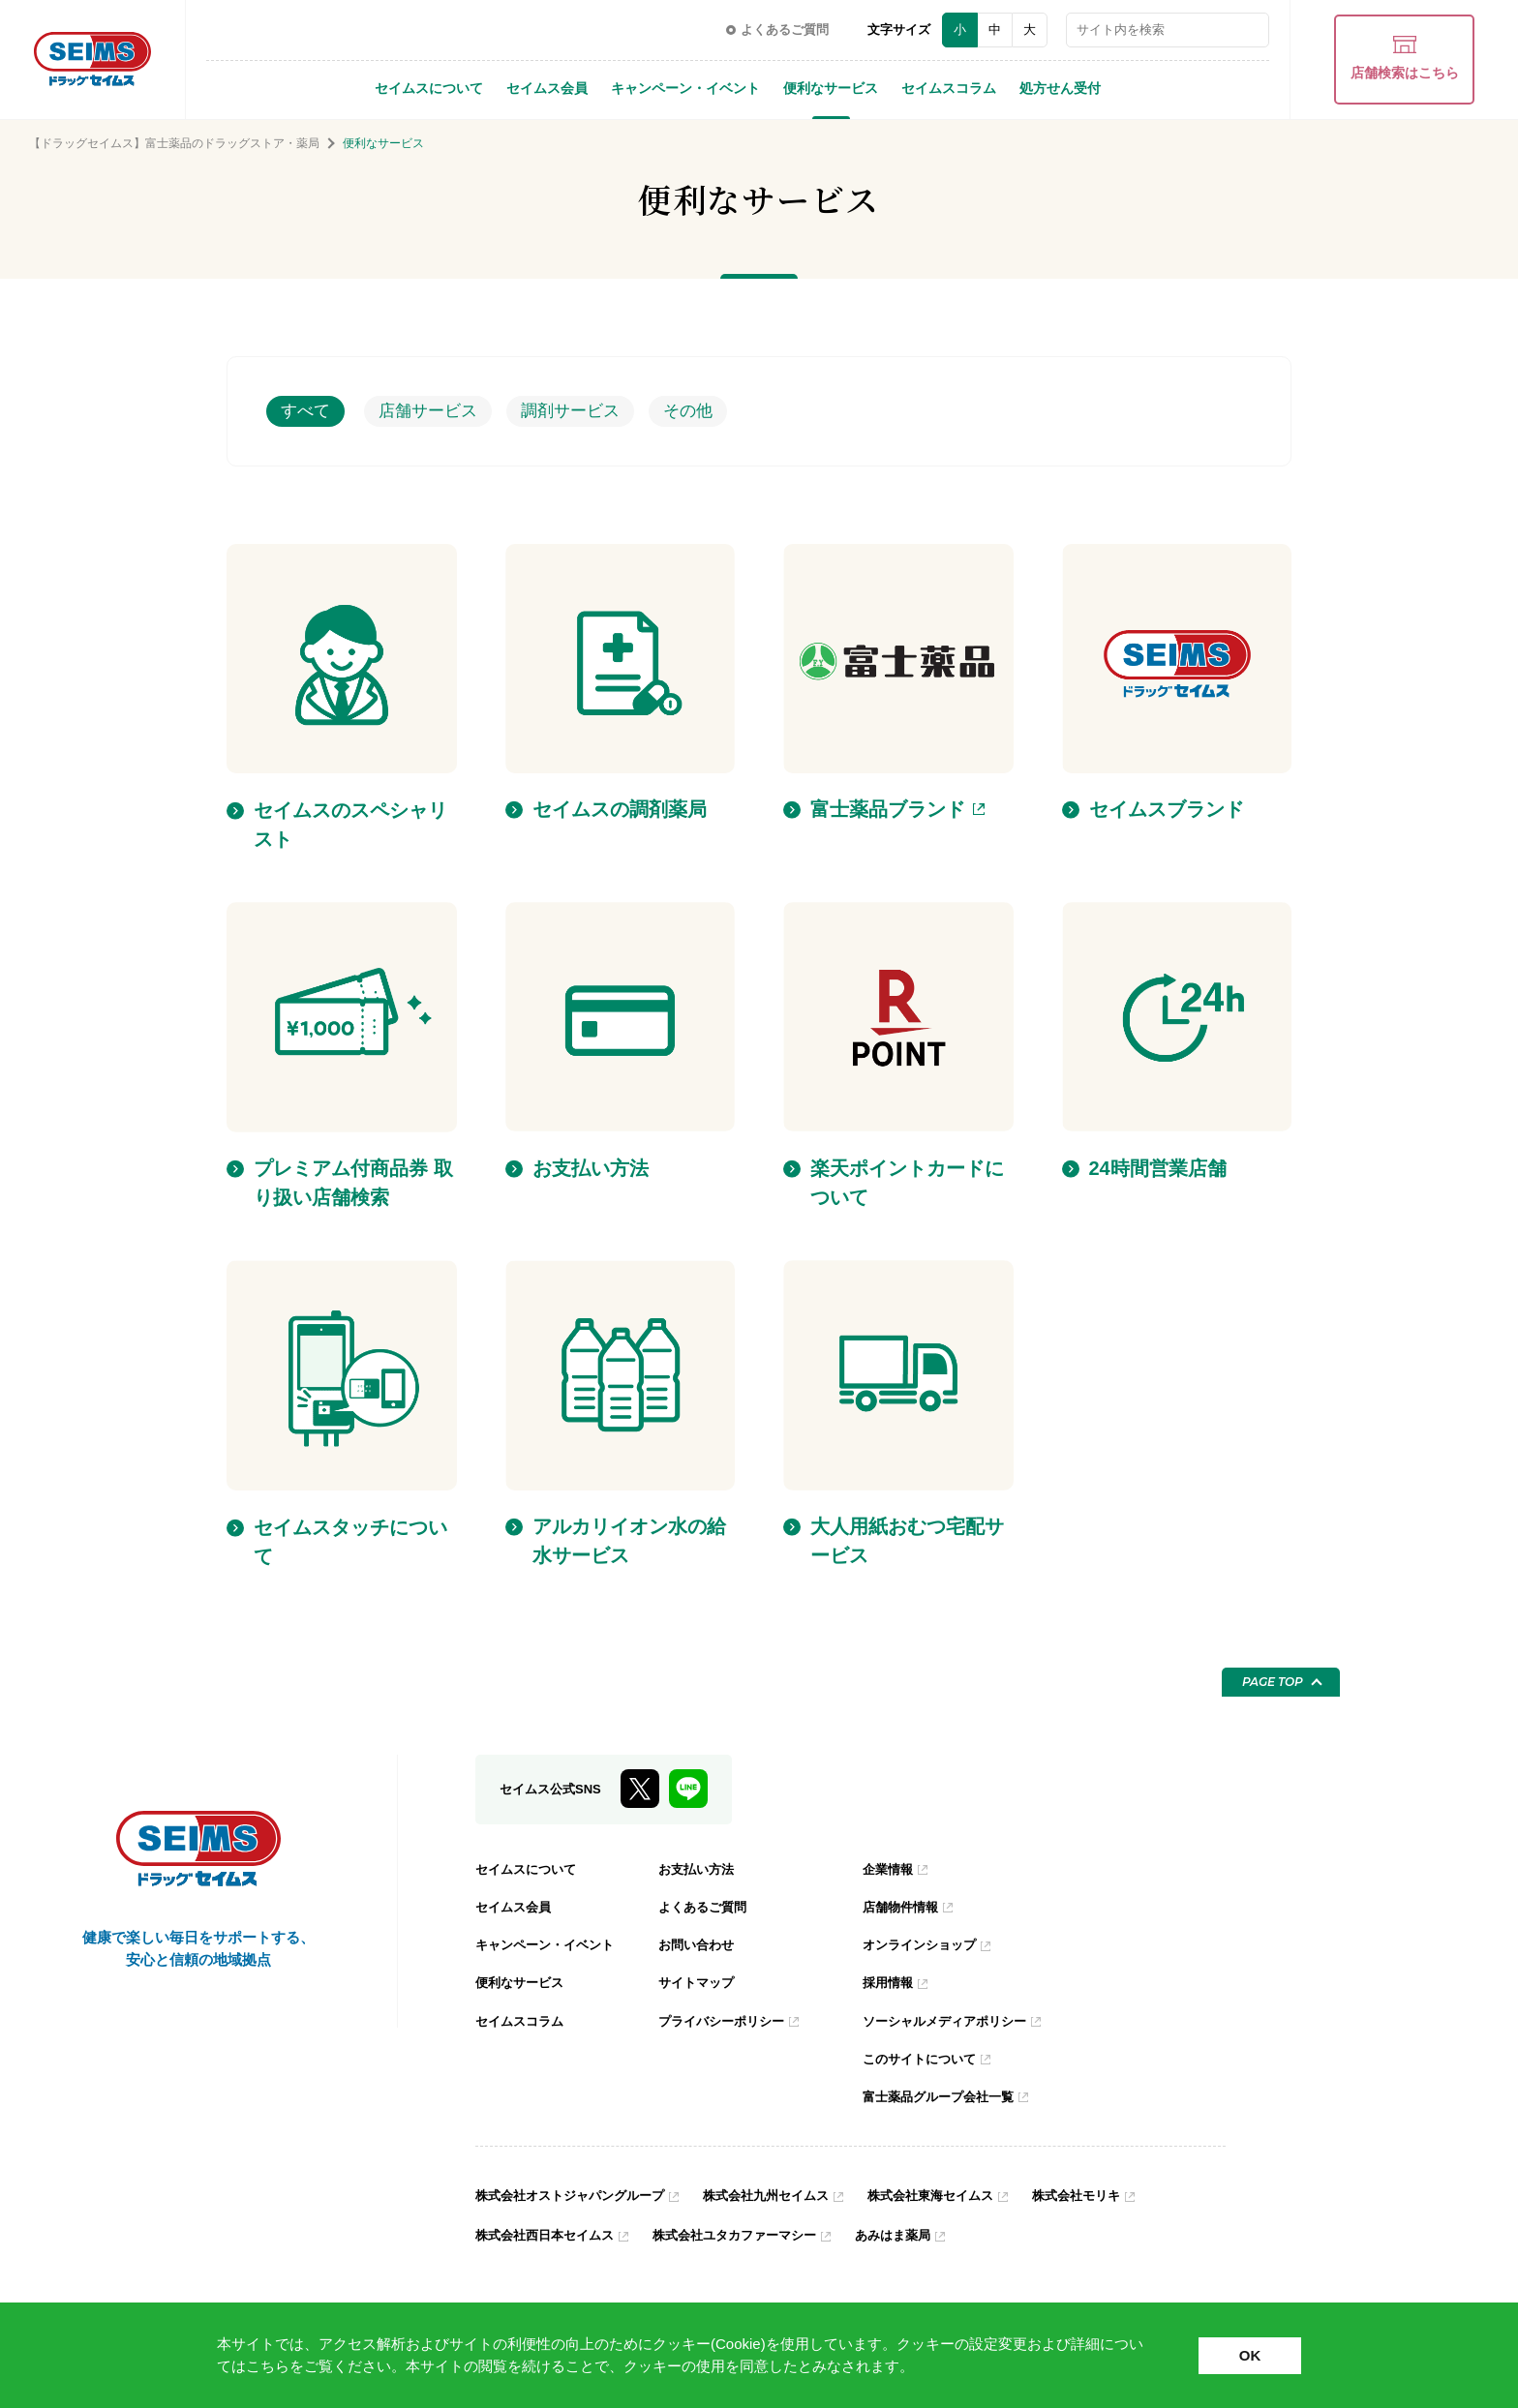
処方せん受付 (1060, 88)
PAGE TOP (1272, 1681)
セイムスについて (429, 88)
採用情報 (890, 1982)
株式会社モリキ (1113, 2194)
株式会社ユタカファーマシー (751, 2234)
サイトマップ (699, 1982)
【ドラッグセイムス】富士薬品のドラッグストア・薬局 (174, 143)
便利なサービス (830, 88)
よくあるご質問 (705, 1906)
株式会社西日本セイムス (549, 2234)
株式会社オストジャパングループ (577, 2194)
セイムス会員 (547, 88)
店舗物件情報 (903, 1906)
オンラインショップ (924, 1944)
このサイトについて (924, 2057)
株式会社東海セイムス (959, 2194)
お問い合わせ (699, 1944)
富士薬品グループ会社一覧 (944, 2095)
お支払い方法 (699, 1869)
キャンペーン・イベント (685, 88)
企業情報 (890, 1869)
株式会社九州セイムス (785, 2194)
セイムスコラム (948, 88)
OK (1250, 2355)
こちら (267, 2366)
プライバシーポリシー (726, 2020)
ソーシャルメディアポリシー (951, 2020)
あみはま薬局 (918, 2234)
